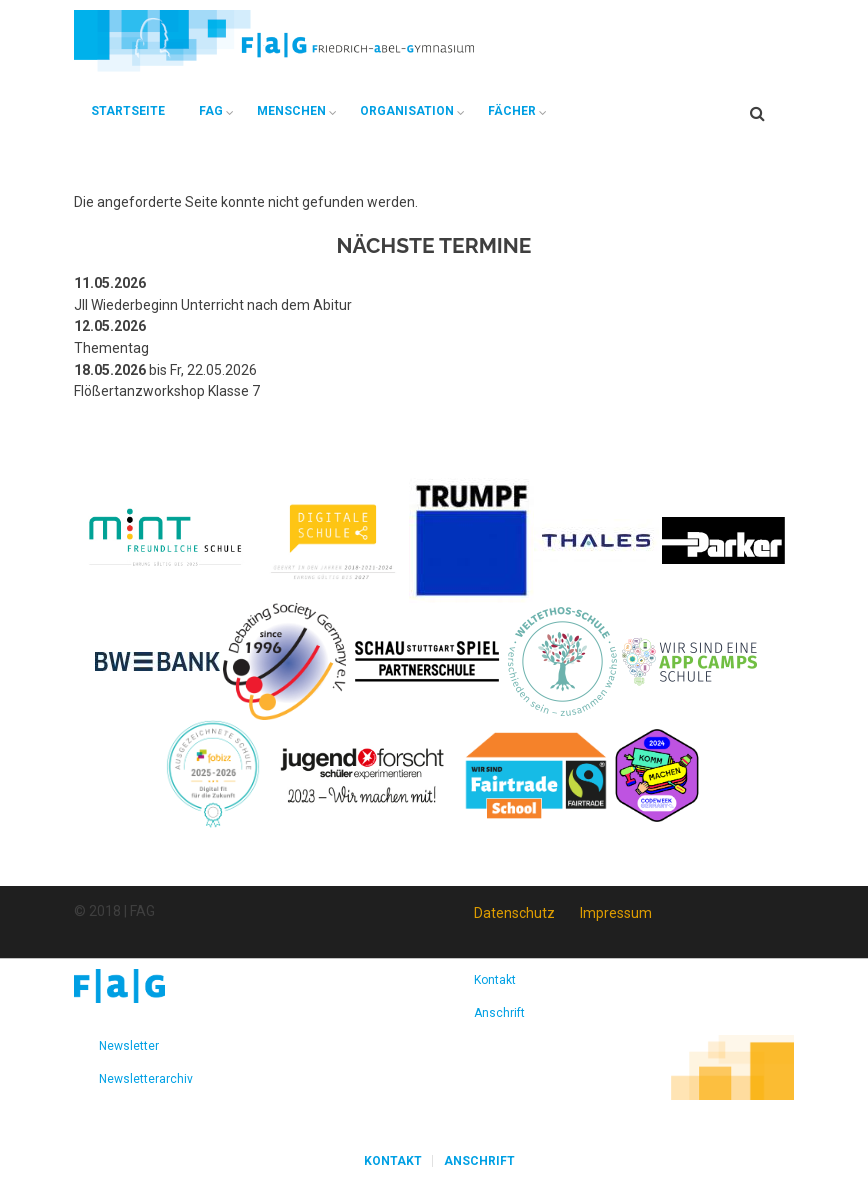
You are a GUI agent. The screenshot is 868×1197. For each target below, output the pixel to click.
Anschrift (499, 1013)
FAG (211, 111)
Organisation (407, 111)
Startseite (128, 111)
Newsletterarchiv (146, 1079)
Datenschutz (514, 913)
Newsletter (129, 1046)
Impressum (616, 913)
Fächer (512, 111)
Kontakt (495, 980)
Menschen (291, 111)
